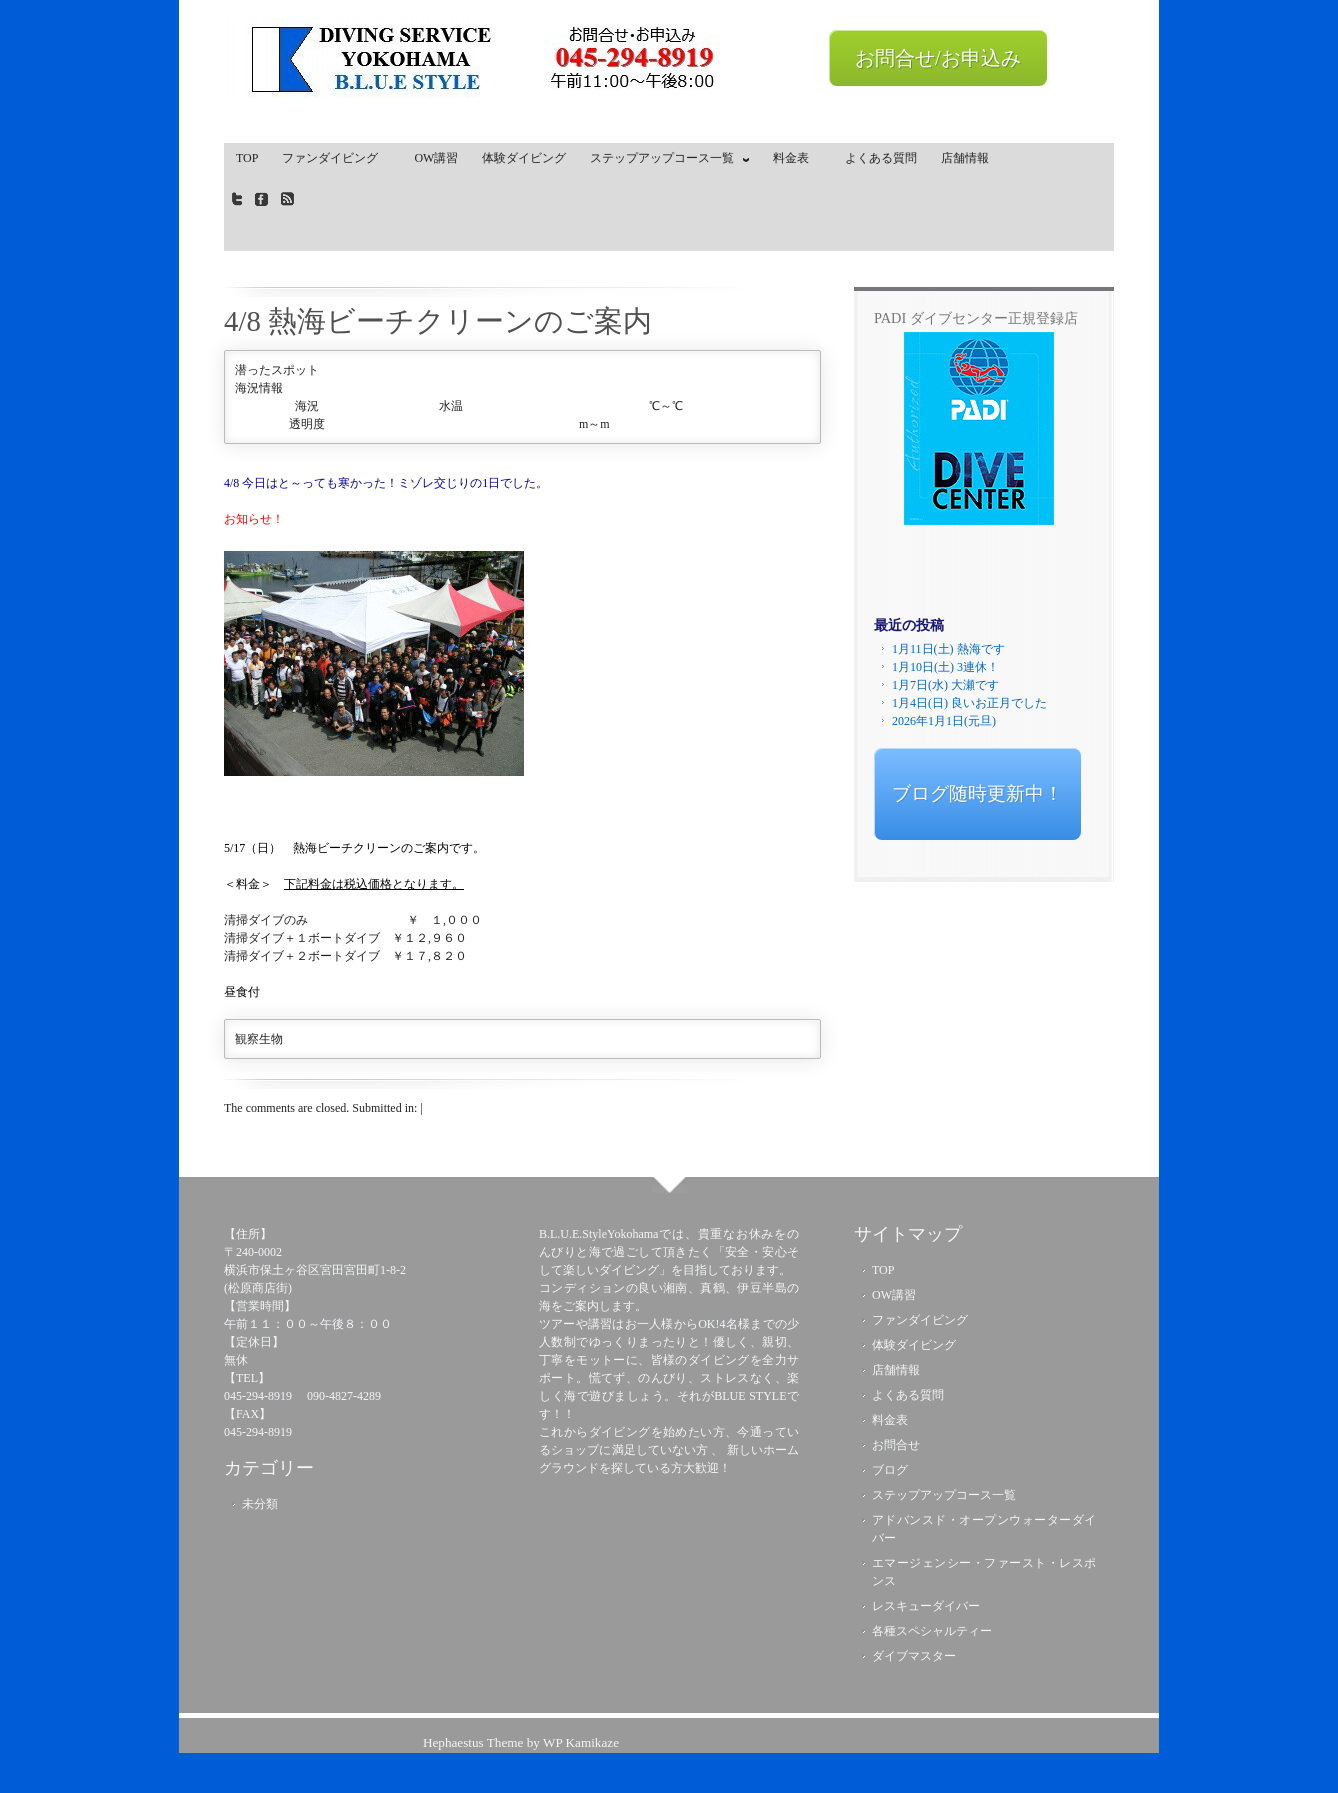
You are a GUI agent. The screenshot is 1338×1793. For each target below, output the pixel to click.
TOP (247, 158)
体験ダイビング (524, 158)
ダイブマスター (914, 1656)
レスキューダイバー (926, 1606)
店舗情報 (965, 158)
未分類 (260, 1504)
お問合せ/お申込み (938, 58)
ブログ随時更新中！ (977, 793)
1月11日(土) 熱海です (948, 649)
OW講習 (436, 158)
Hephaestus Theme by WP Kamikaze (521, 1742)
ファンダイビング (336, 158)
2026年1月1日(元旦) (944, 721)
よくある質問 (881, 158)
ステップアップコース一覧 (665, 162)
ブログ (890, 1470)
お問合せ (896, 1445)
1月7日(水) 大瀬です (945, 685)
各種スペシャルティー (932, 1631)
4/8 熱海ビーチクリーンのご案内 (438, 321)
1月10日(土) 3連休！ (945, 667)
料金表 (797, 158)
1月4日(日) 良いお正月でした (969, 703)
